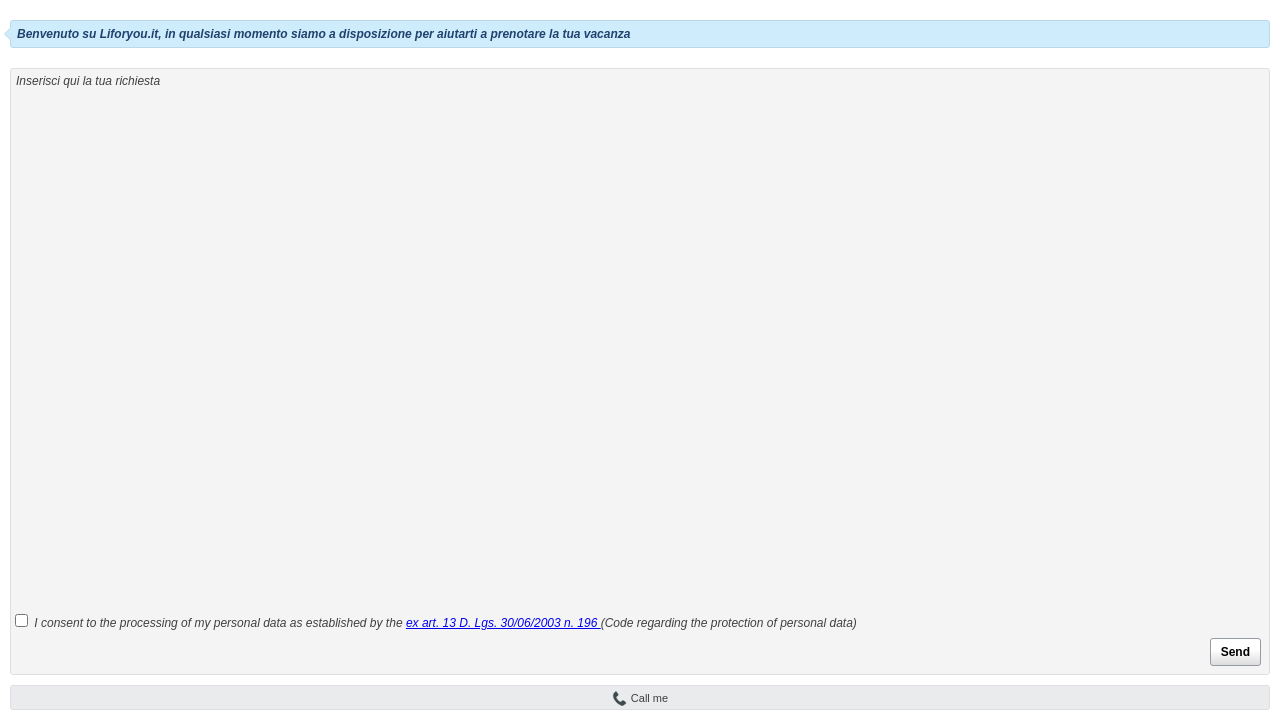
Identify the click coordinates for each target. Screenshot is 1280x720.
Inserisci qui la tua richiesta (88, 81)
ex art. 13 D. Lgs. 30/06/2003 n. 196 (503, 623)
